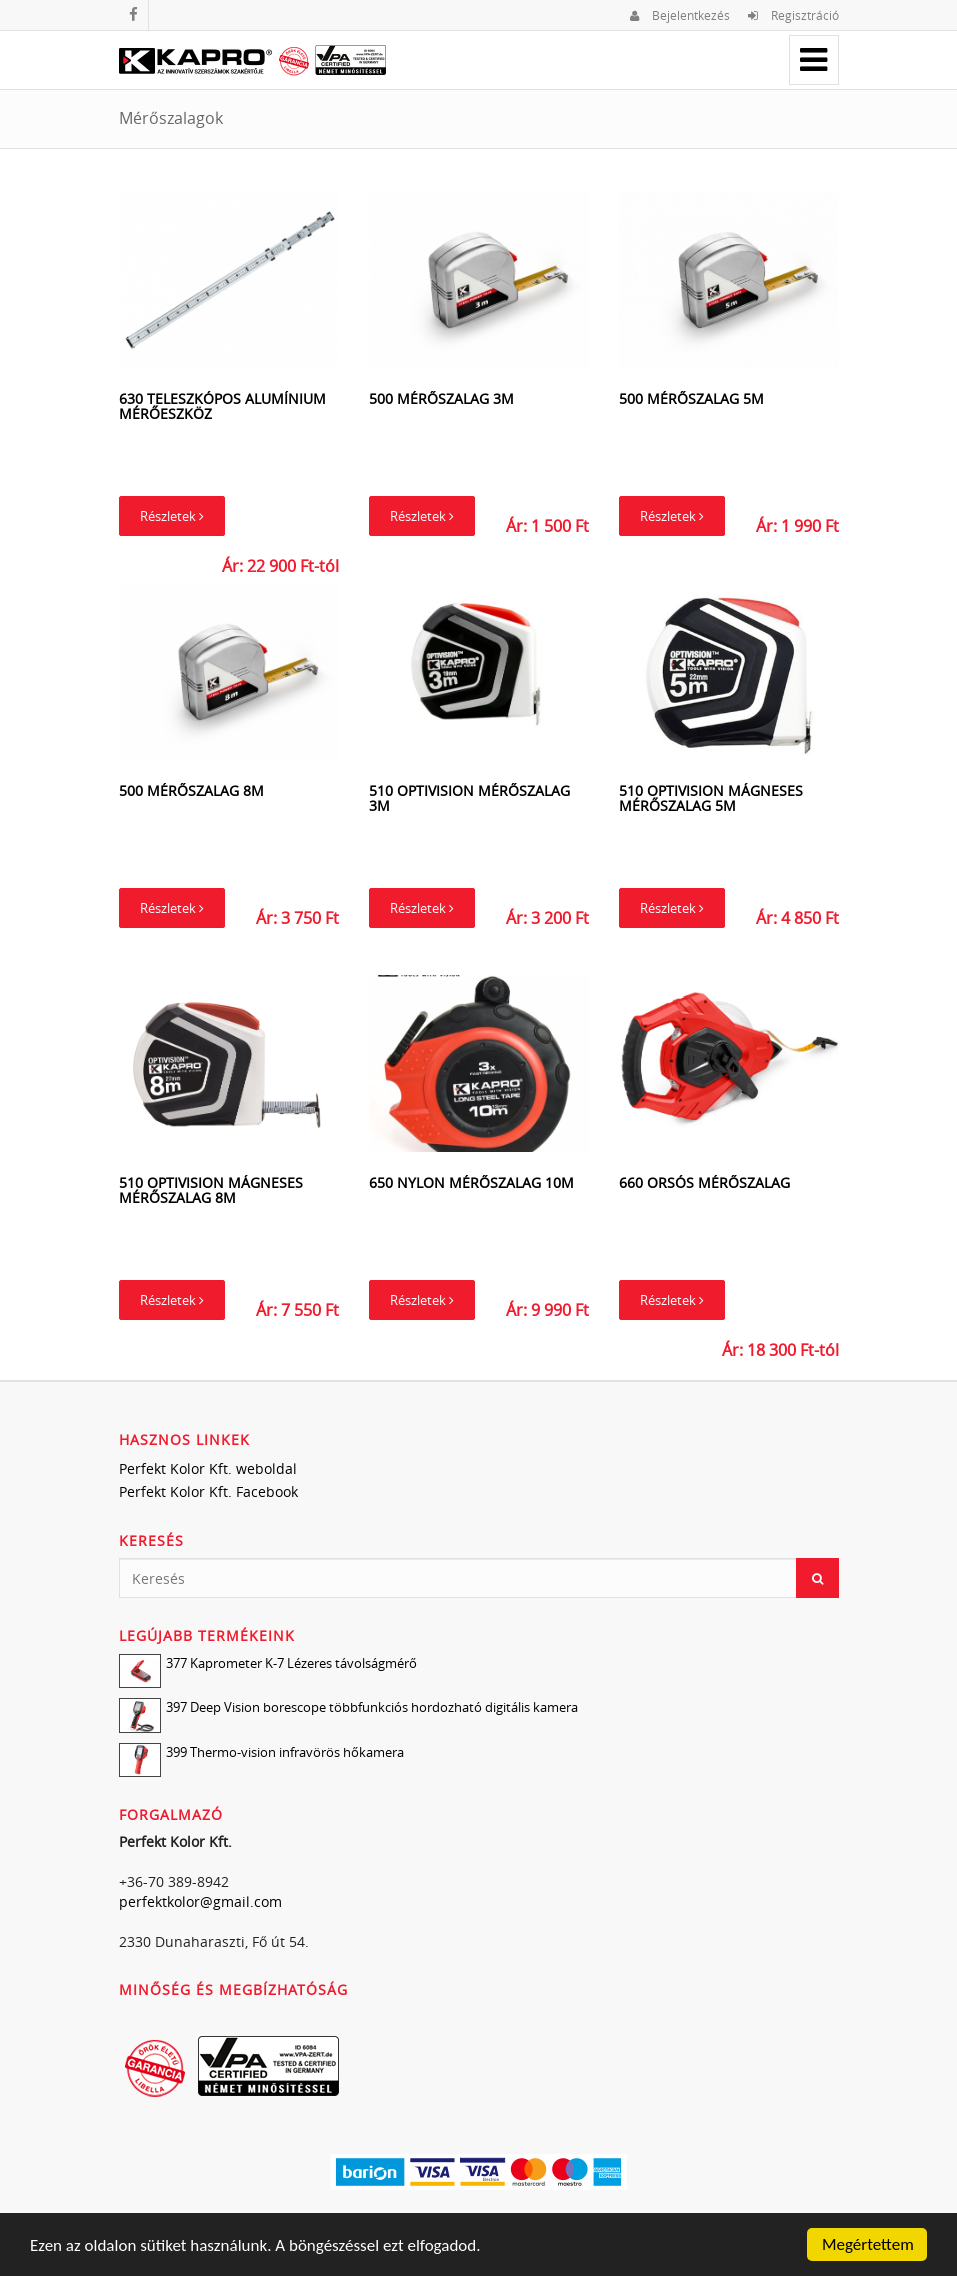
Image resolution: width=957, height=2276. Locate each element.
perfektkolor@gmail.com (200, 1901)
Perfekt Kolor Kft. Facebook (208, 1491)
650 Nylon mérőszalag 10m (471, 1182)
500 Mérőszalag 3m (441, 398)
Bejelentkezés (680, 15)
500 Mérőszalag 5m (691, 398)
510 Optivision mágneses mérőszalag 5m (711, 798)
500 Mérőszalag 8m (191, 790)
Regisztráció (793, 15)
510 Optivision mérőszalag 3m (469, 798)
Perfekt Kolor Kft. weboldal (208, 1468)
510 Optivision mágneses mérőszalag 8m (211, 1190)
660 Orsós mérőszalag (704, 1182)
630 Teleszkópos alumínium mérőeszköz (222, 406)
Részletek (172, 516)
